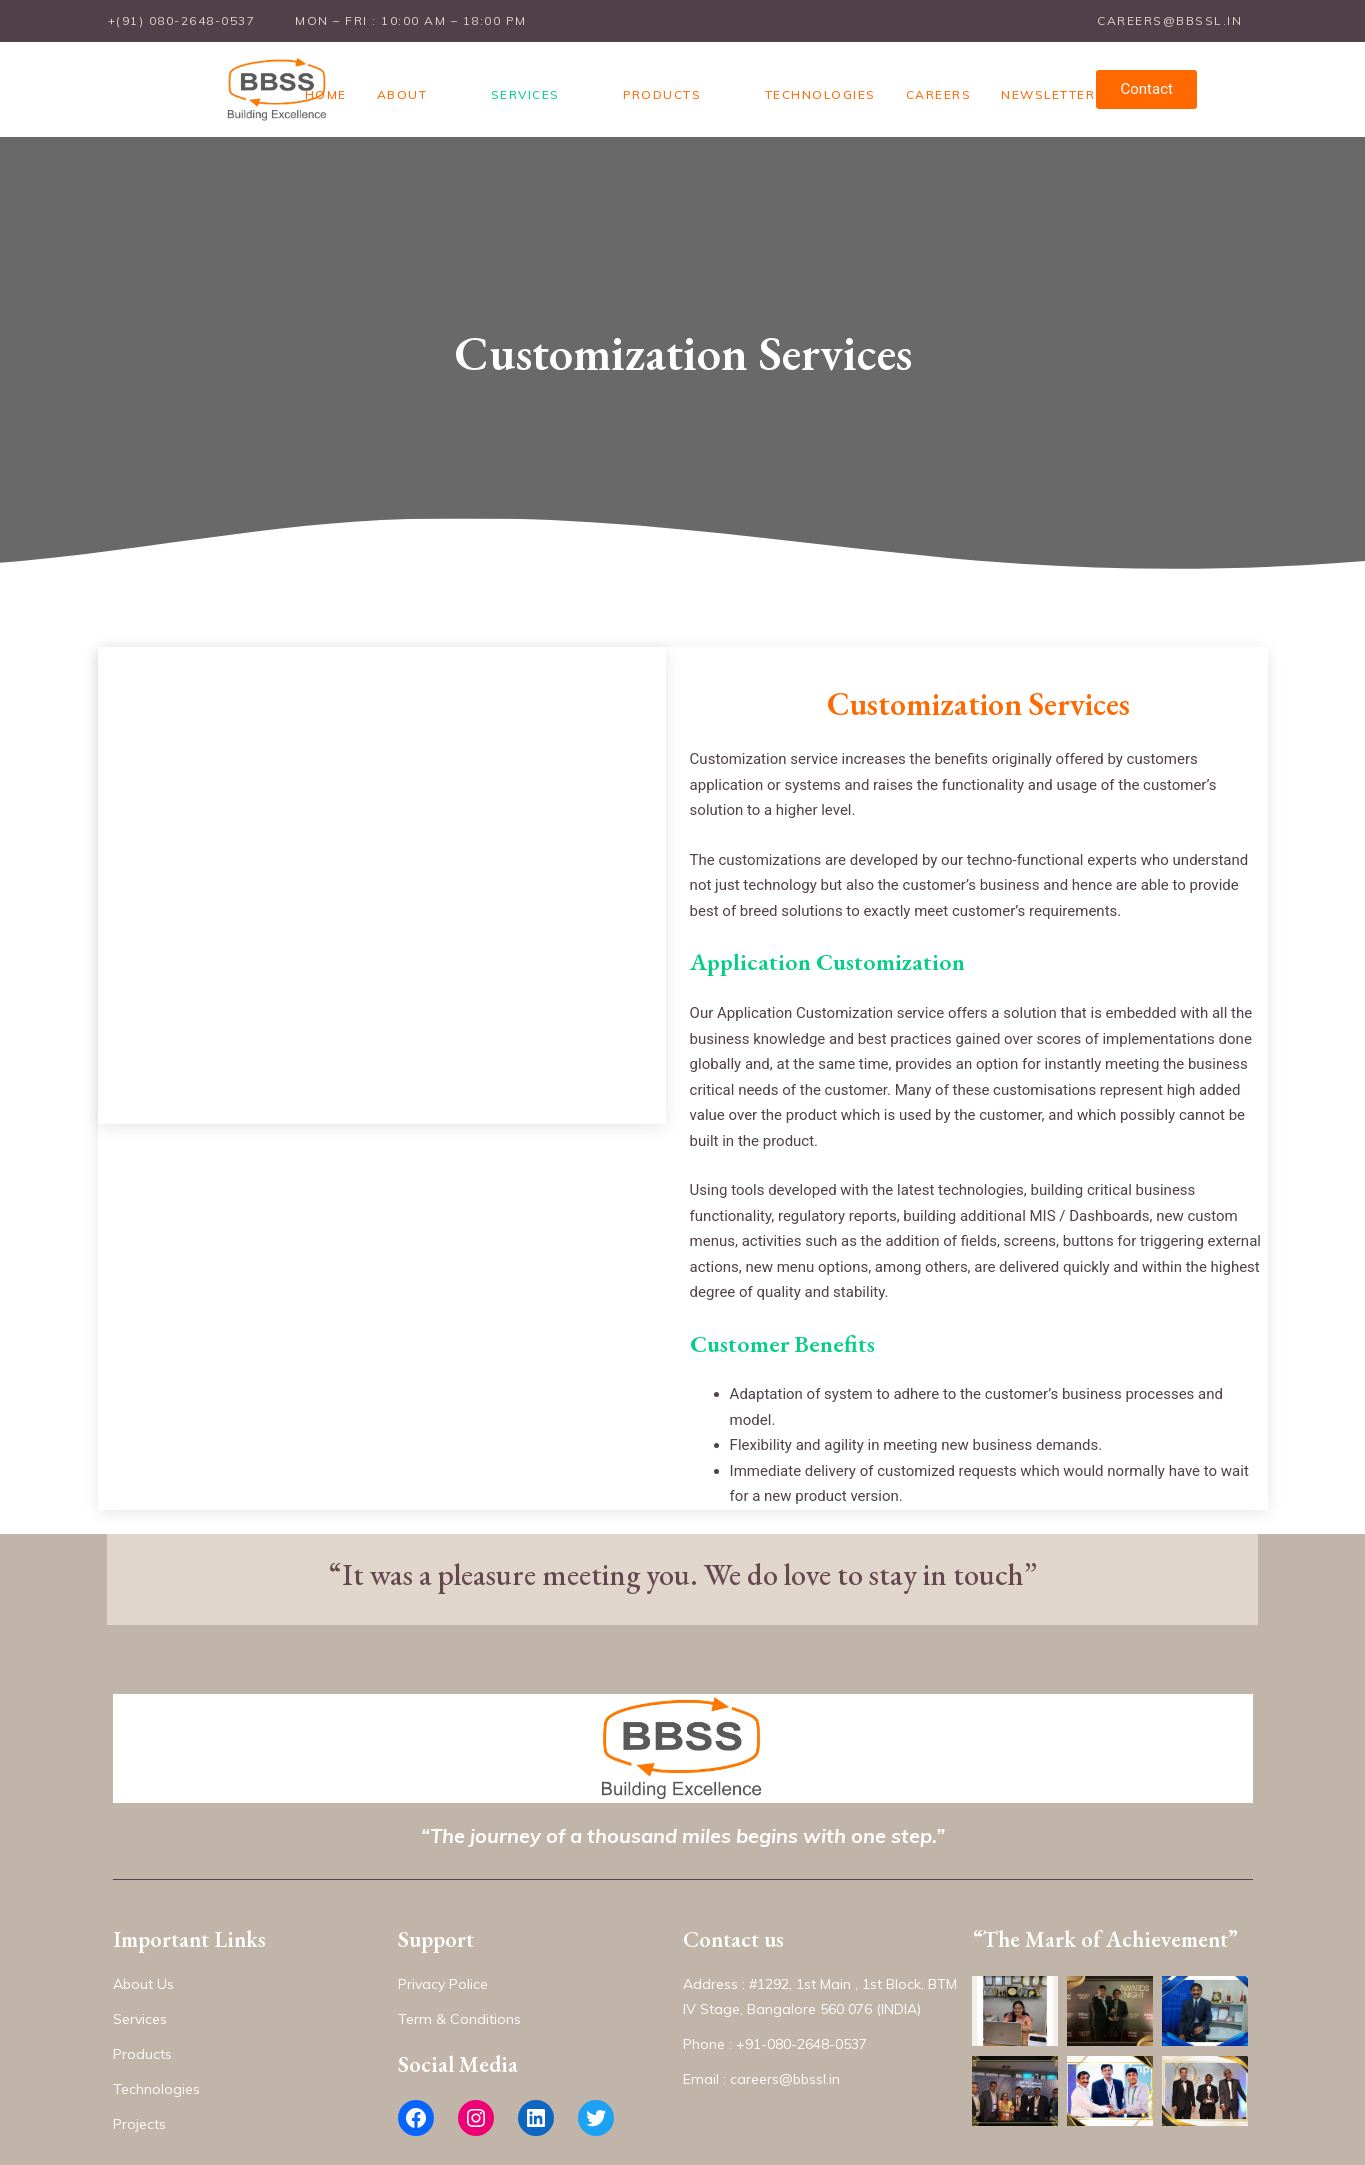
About (456, 81)
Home (380, 81)
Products (660, 81)
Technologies (789, 81)
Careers (908, 81)
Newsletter (1017, 81)
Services (551, 81)
